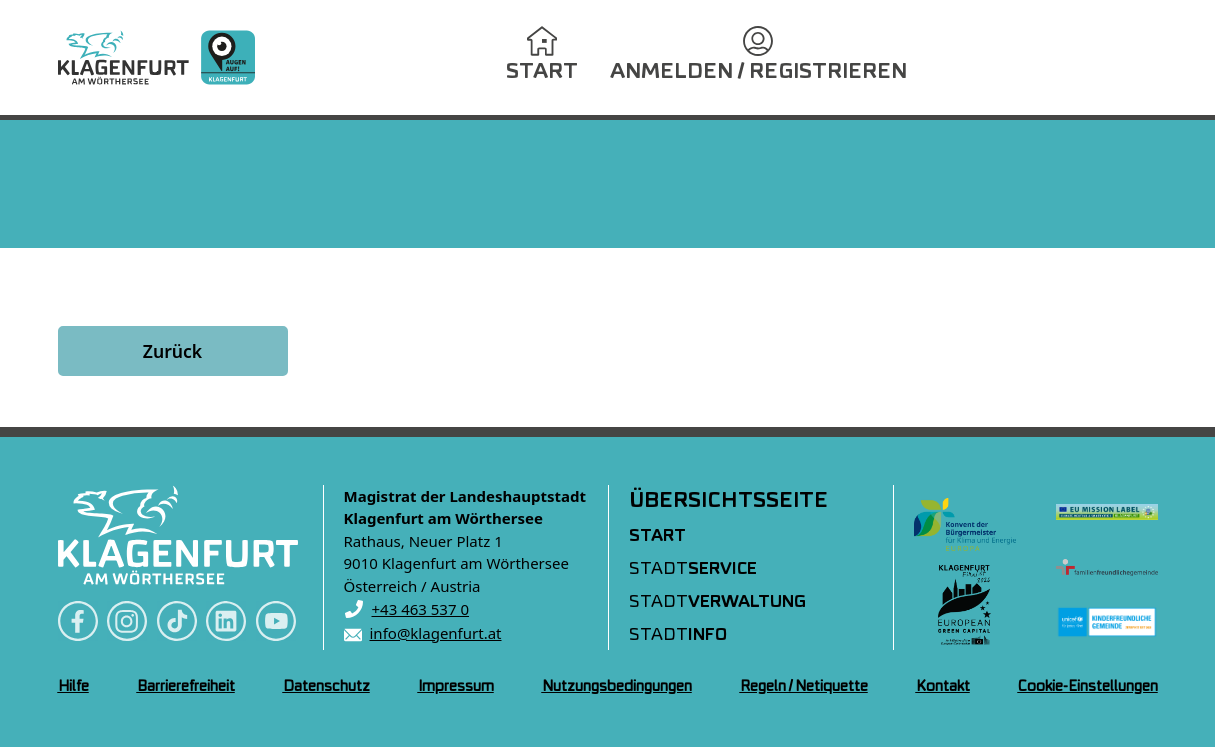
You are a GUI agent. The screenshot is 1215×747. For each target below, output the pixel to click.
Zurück (172, 351)
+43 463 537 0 (421, 609)
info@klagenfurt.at (436, 633)
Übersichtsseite (728, 501)
